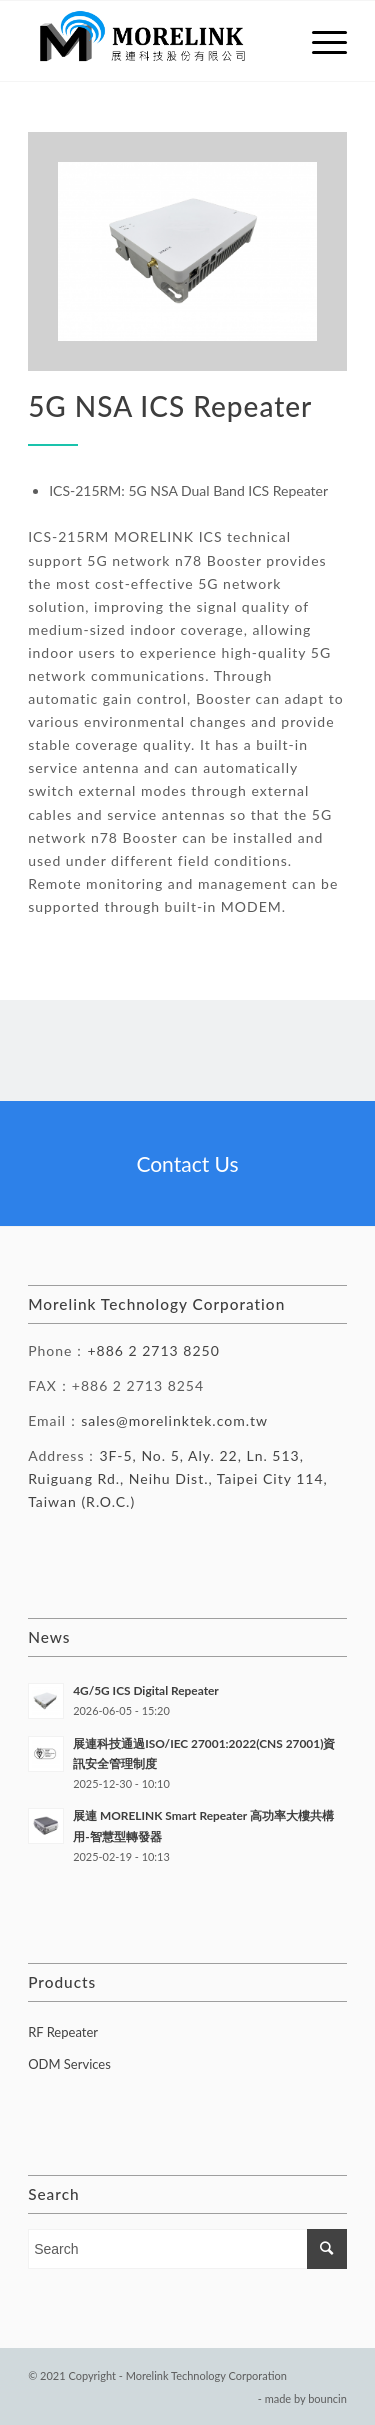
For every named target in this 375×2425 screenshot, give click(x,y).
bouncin (327, 2398)
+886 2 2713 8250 (153, 1350)
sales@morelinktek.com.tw (174, 1420)
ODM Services (69, 2064)
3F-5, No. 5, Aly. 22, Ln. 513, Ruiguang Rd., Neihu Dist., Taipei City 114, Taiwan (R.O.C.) (178, 1478)
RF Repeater (63, 2032)
